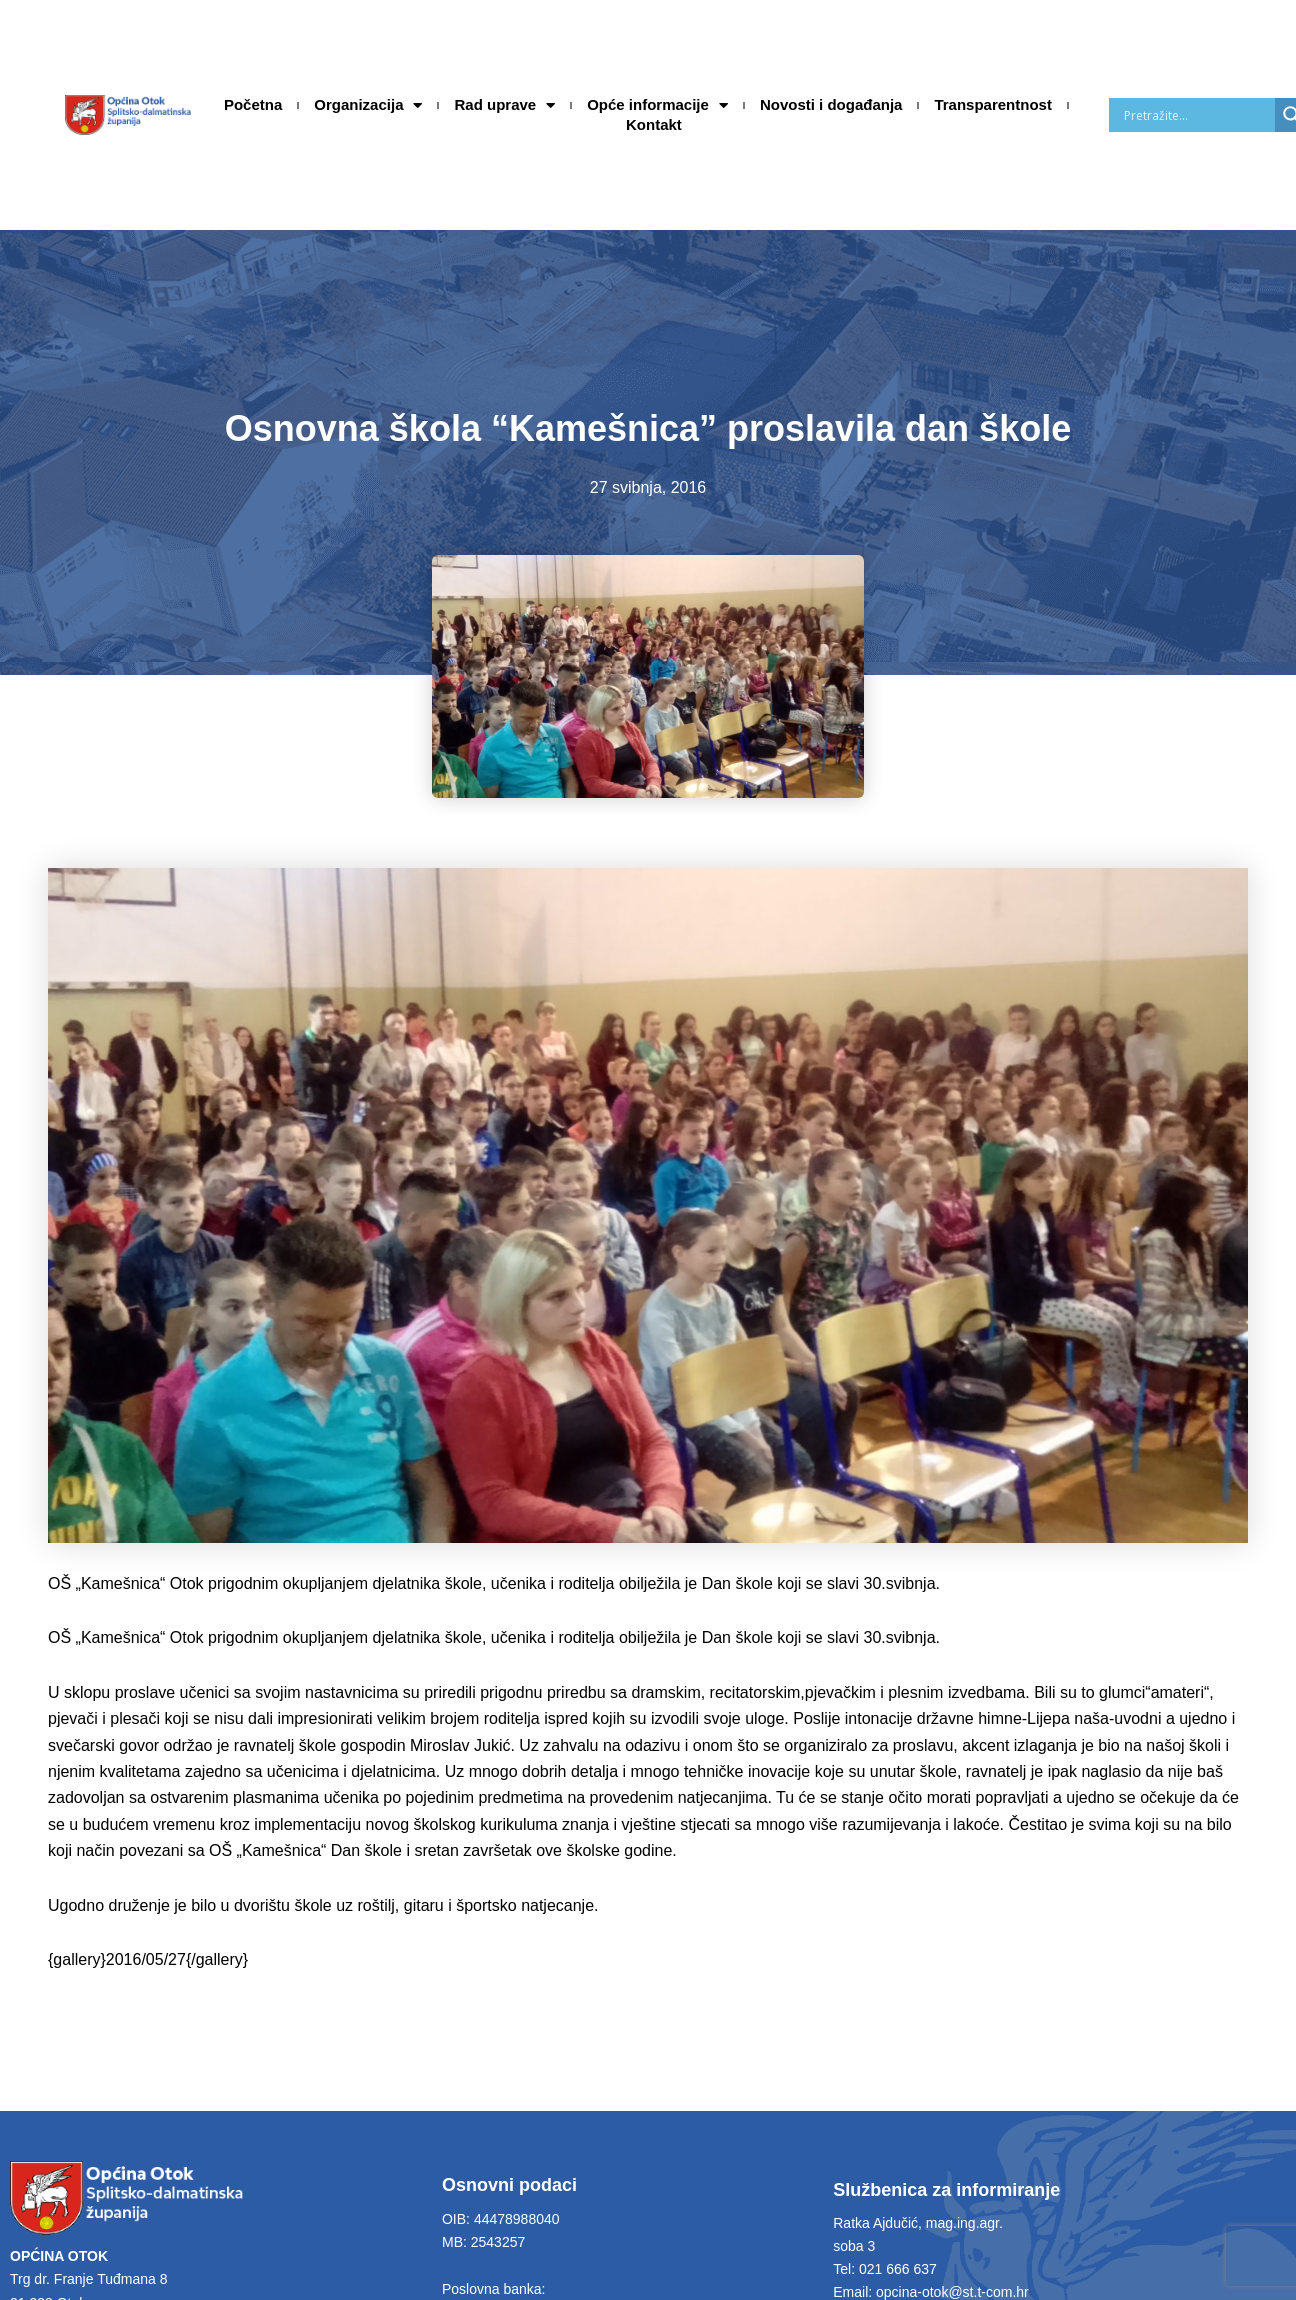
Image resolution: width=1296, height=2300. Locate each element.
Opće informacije (657, 105)
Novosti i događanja (831, 104)
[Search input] (1197, 115)
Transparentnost (993, 104)
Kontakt (654, 124)
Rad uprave (504, 105)
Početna (253, 104)
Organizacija (368, 105)
